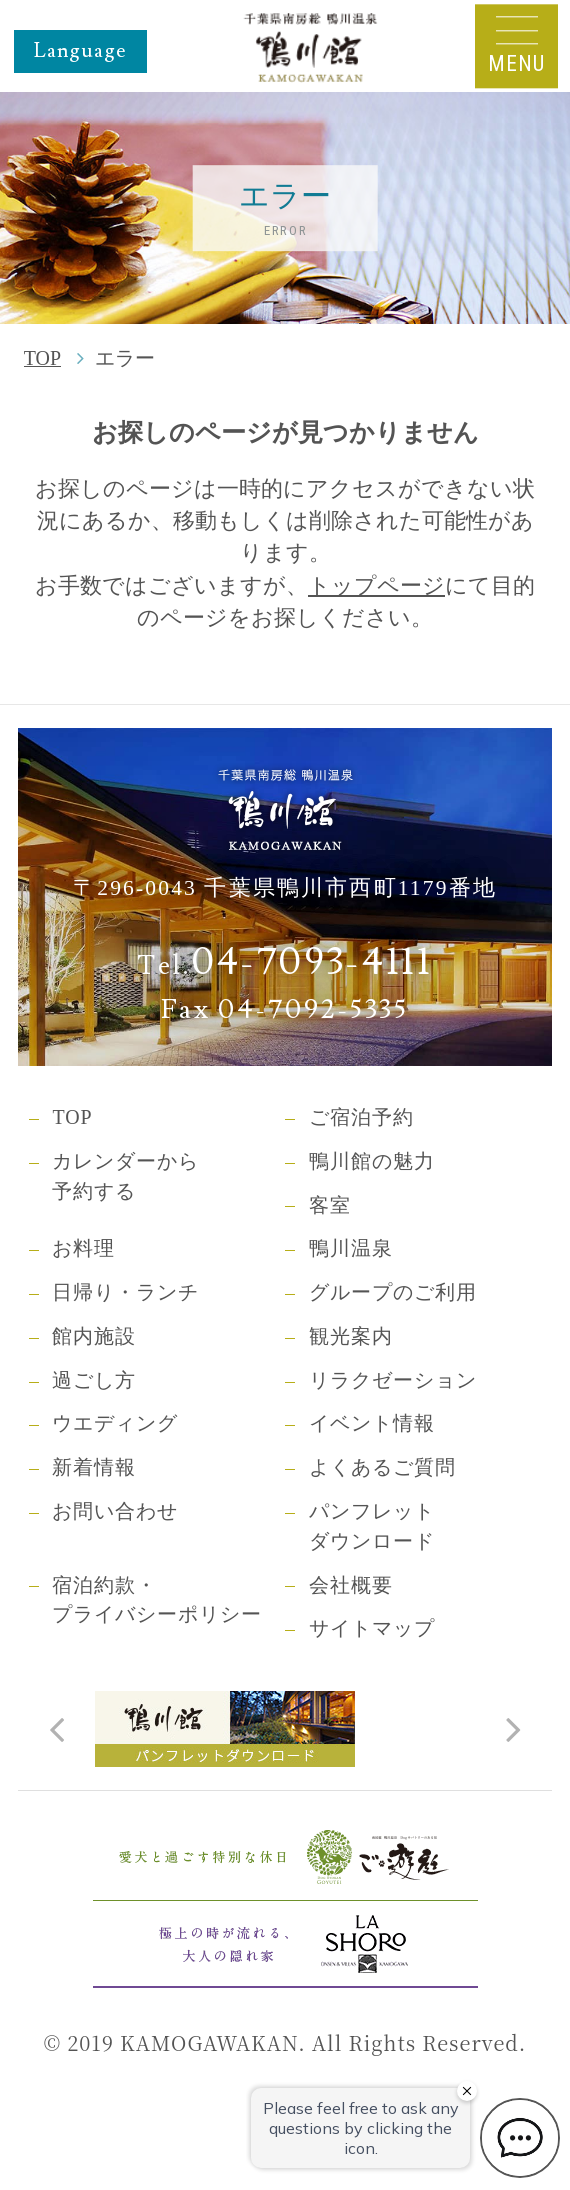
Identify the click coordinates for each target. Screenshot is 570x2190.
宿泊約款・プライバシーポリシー (157, 1600)
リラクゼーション (393, 1380)
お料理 (83, 1248)
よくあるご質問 (382, 1467)
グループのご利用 (393, 1292)
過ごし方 (94, 1380)
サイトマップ (372, 1628)
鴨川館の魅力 (372, 1161)
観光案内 (351, 1336)
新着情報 (94, 1467)
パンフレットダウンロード (372, 1526)
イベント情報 (372, 1423)
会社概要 (351, 1585)
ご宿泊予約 (361, 1117)
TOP (42, 358)
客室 (330, 1205)
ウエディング (115, 1423)
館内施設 (94, 1336)
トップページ (376, 586)
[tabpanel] (285, 1729)
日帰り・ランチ (125, 1292)
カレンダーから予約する (125, 1176)
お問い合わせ (115, 1511)
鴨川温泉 (351, 1248)
